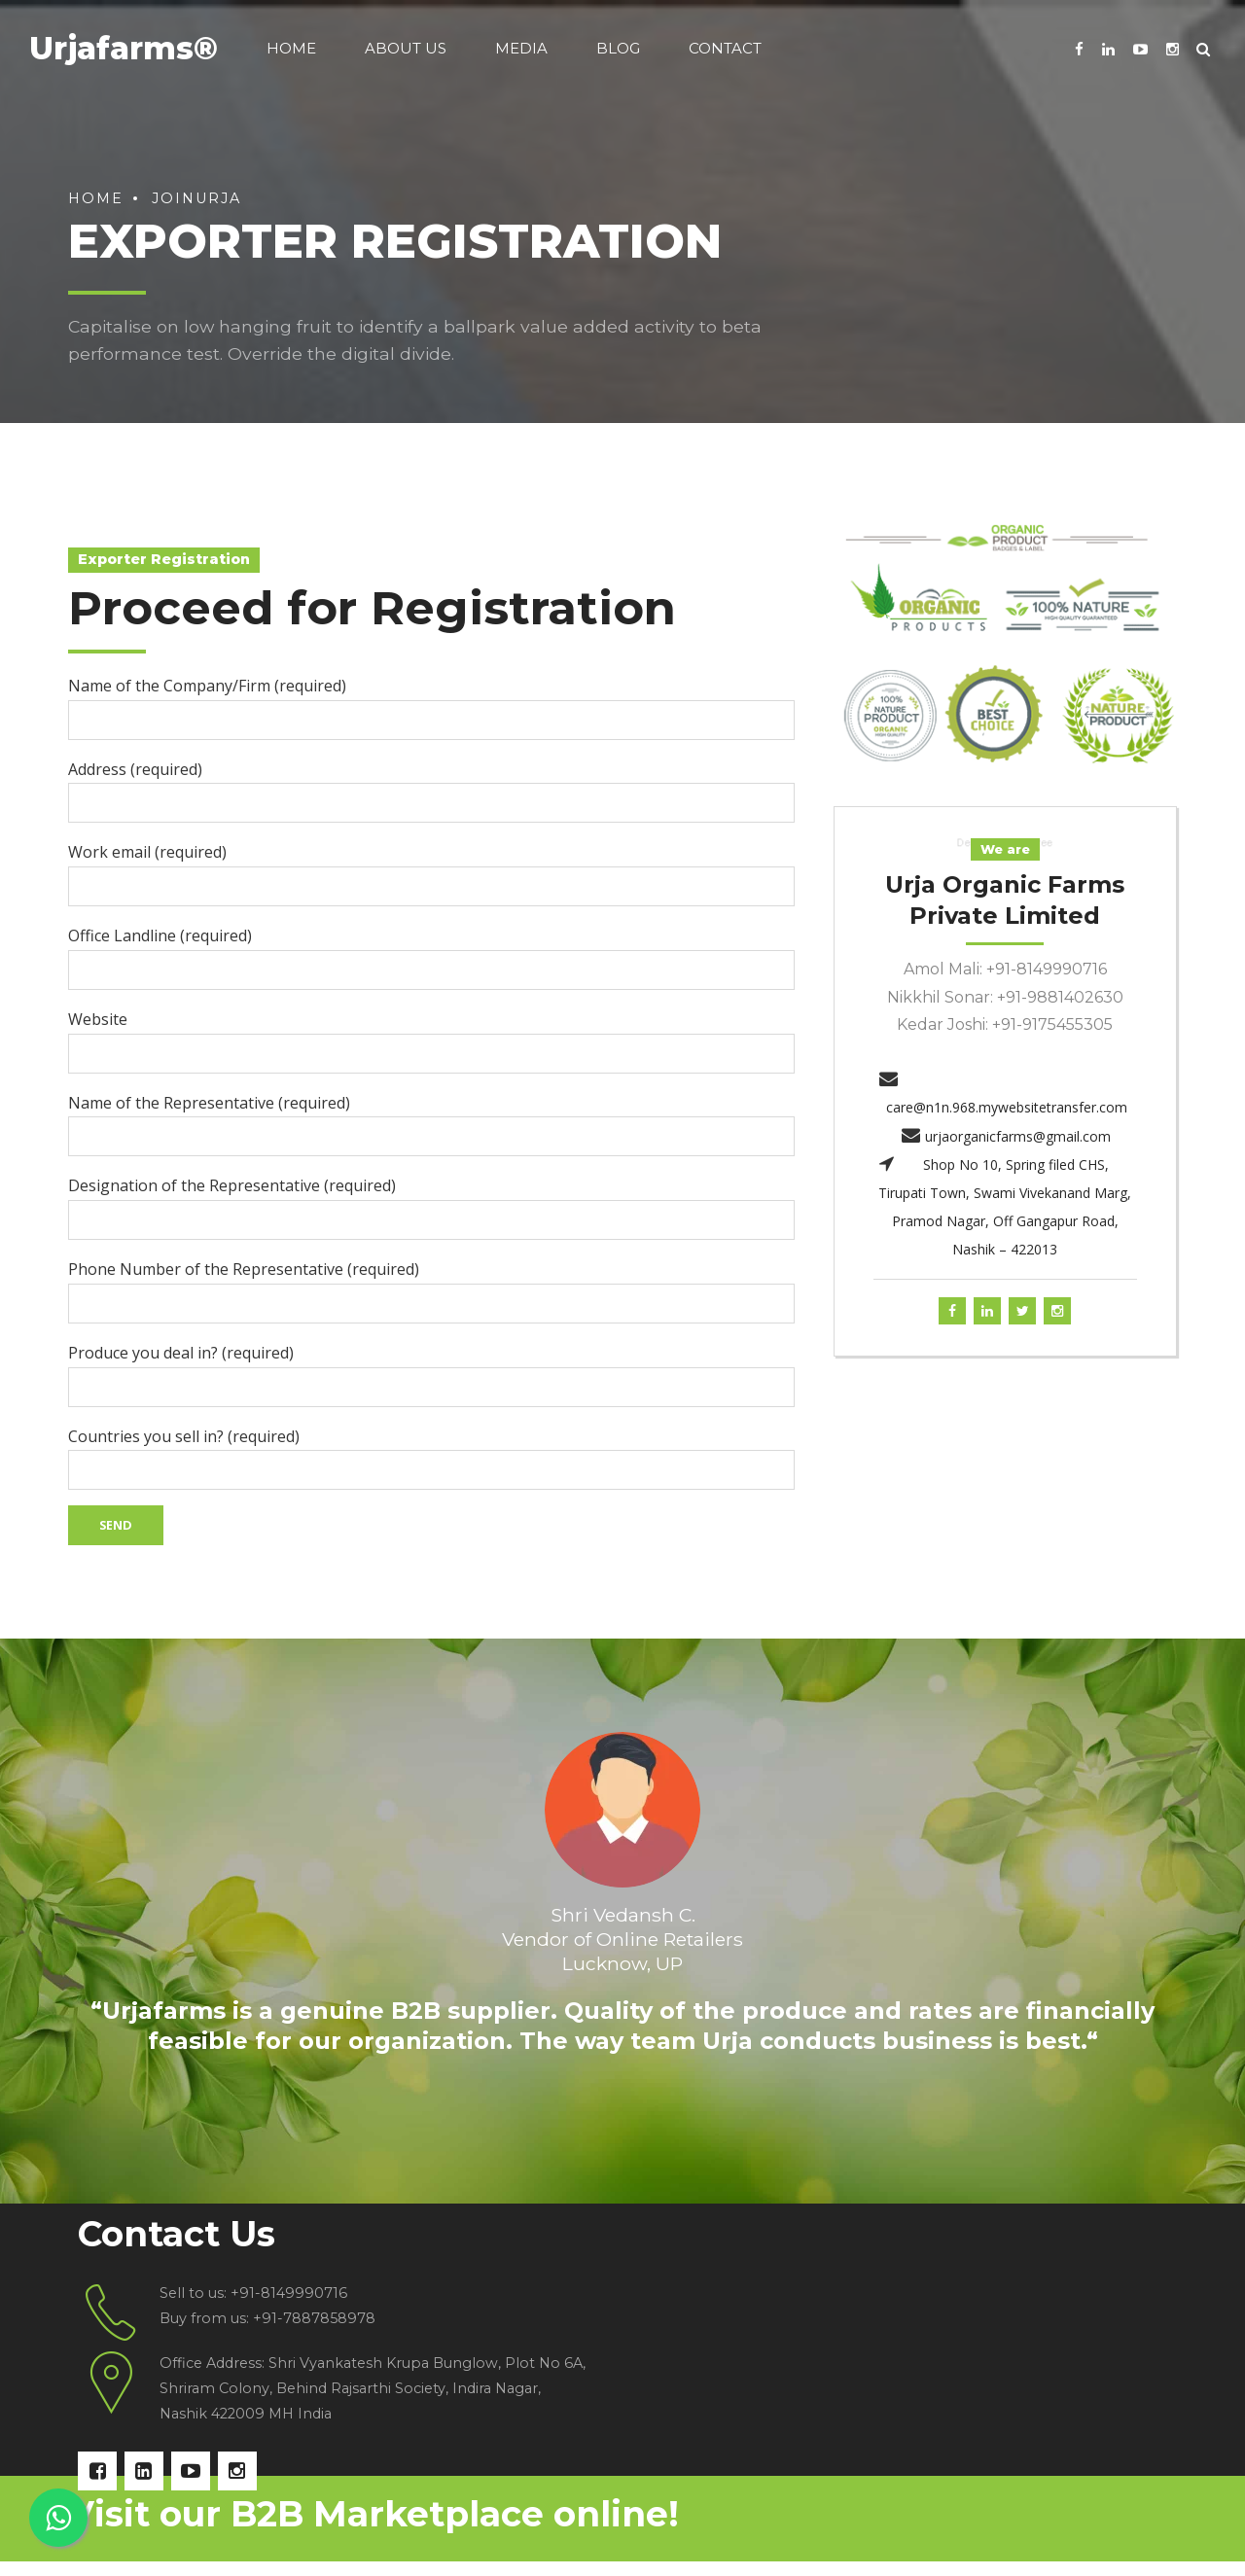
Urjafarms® (123, 48)
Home (291, 48)
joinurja (196, 198)
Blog (618, 48)
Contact (725, 48)
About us (405, 48)
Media (521, 48)
